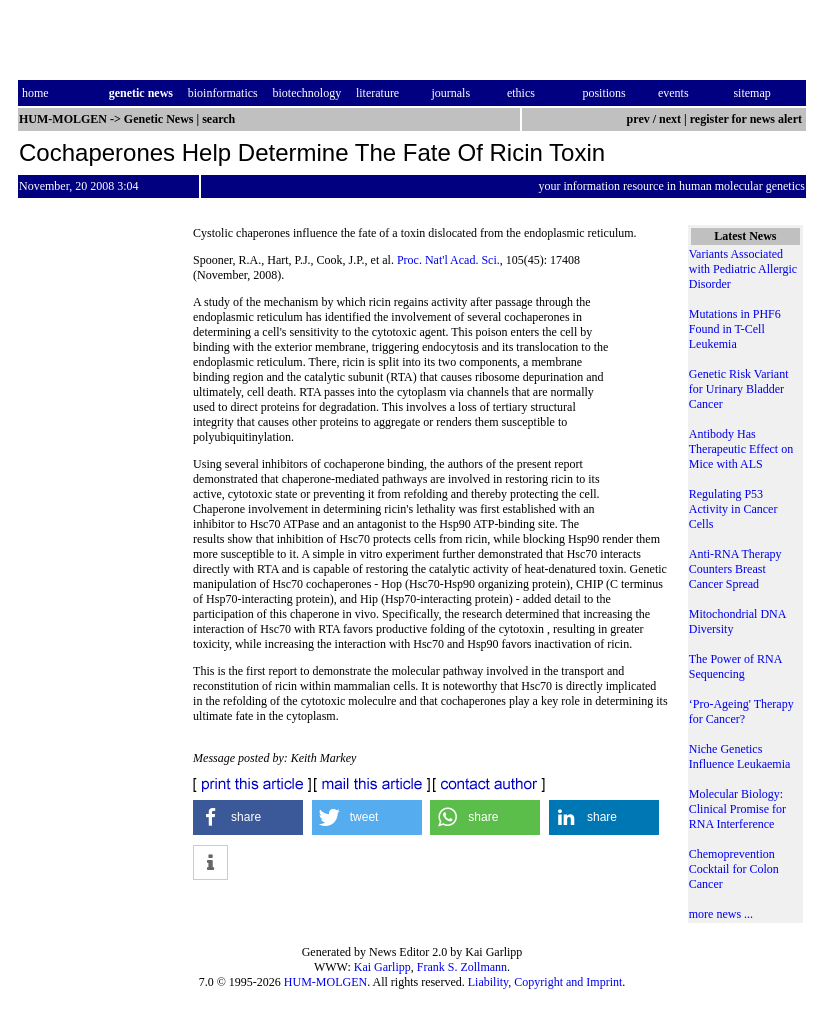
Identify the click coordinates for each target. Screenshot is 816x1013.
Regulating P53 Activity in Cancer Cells (733, 509)
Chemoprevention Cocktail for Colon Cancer (734, 869)
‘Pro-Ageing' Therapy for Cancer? (741, 711)
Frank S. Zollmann (462, 967)
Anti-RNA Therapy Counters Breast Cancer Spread (735, 569)
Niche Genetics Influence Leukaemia (740, 756)
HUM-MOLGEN (325, 982)
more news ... (721, 914)
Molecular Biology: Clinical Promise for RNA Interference (737, 809)
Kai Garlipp (382, 967)
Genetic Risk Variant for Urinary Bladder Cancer (739, 389)
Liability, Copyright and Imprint (545, 982)
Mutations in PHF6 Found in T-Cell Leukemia (735, 329)
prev (638, 119)
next (670, 119)
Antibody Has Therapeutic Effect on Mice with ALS (741, 449)
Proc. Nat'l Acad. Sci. (448, 260)
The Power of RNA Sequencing (735, 666)
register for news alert (747, 119)
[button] (248, 817)
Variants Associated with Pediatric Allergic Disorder (743, 269)
